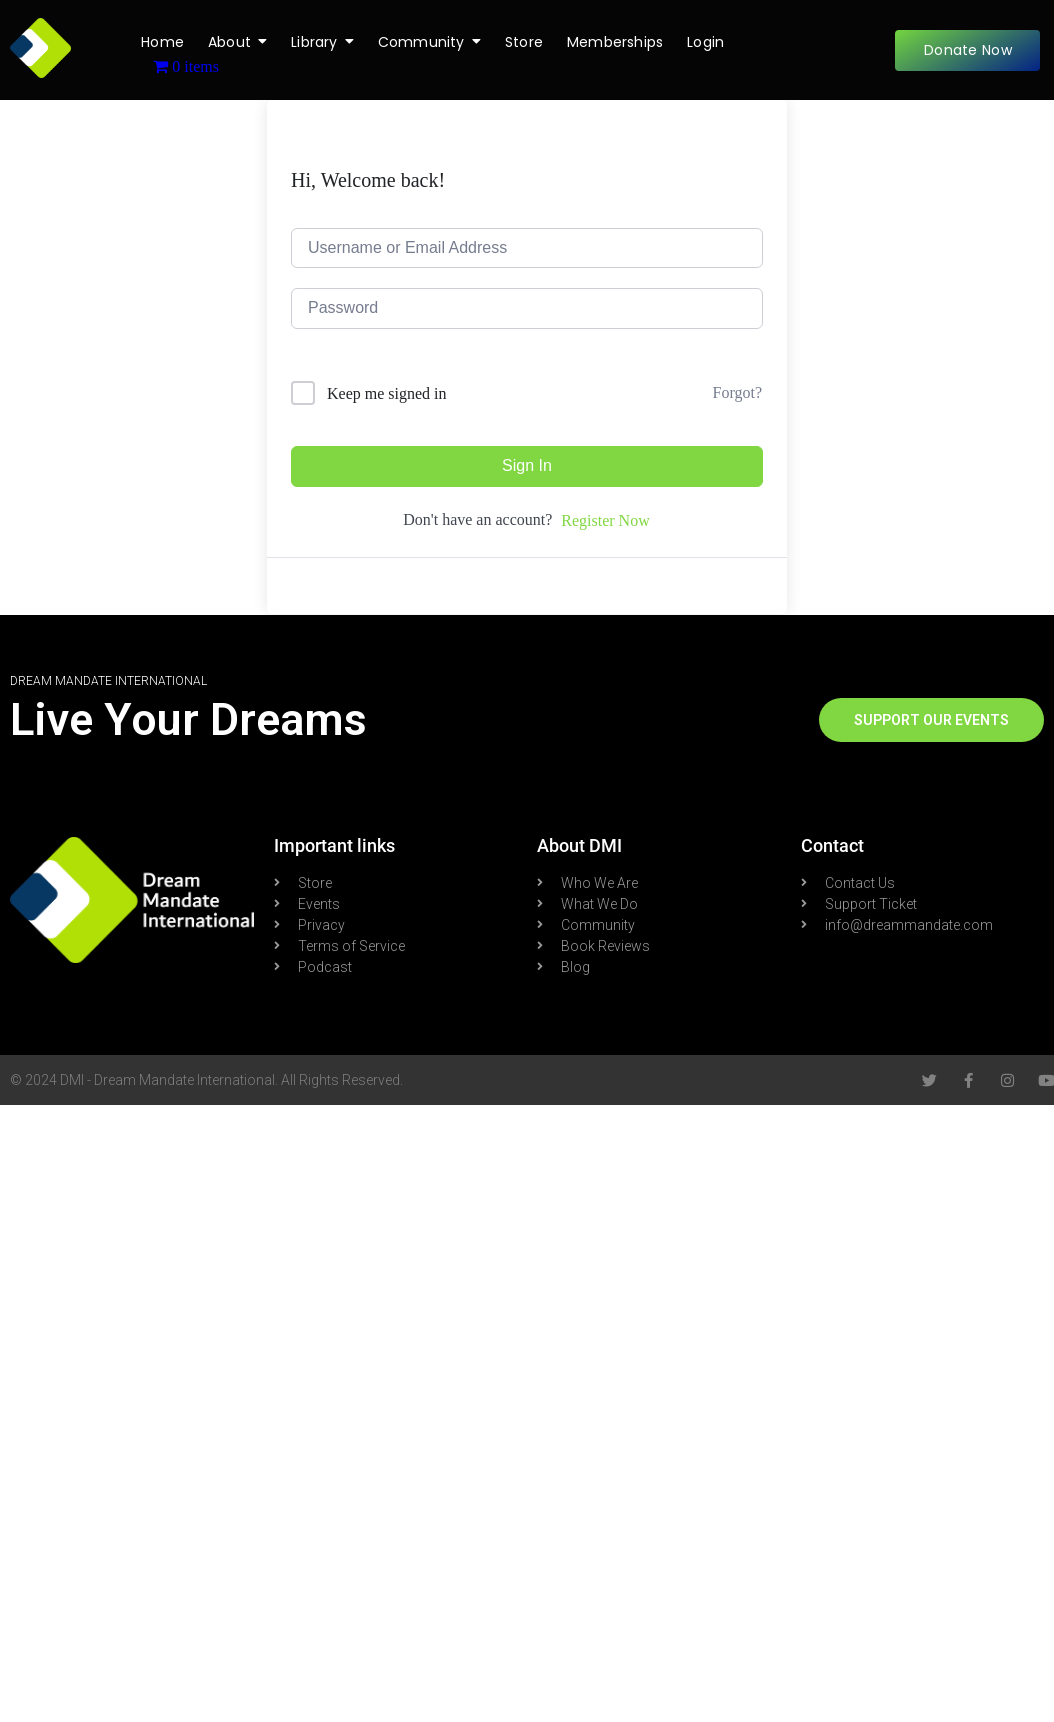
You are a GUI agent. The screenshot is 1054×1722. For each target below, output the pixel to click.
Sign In (527, 465)
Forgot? (737, 392)
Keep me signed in (387, 393)
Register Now (605, 520)
